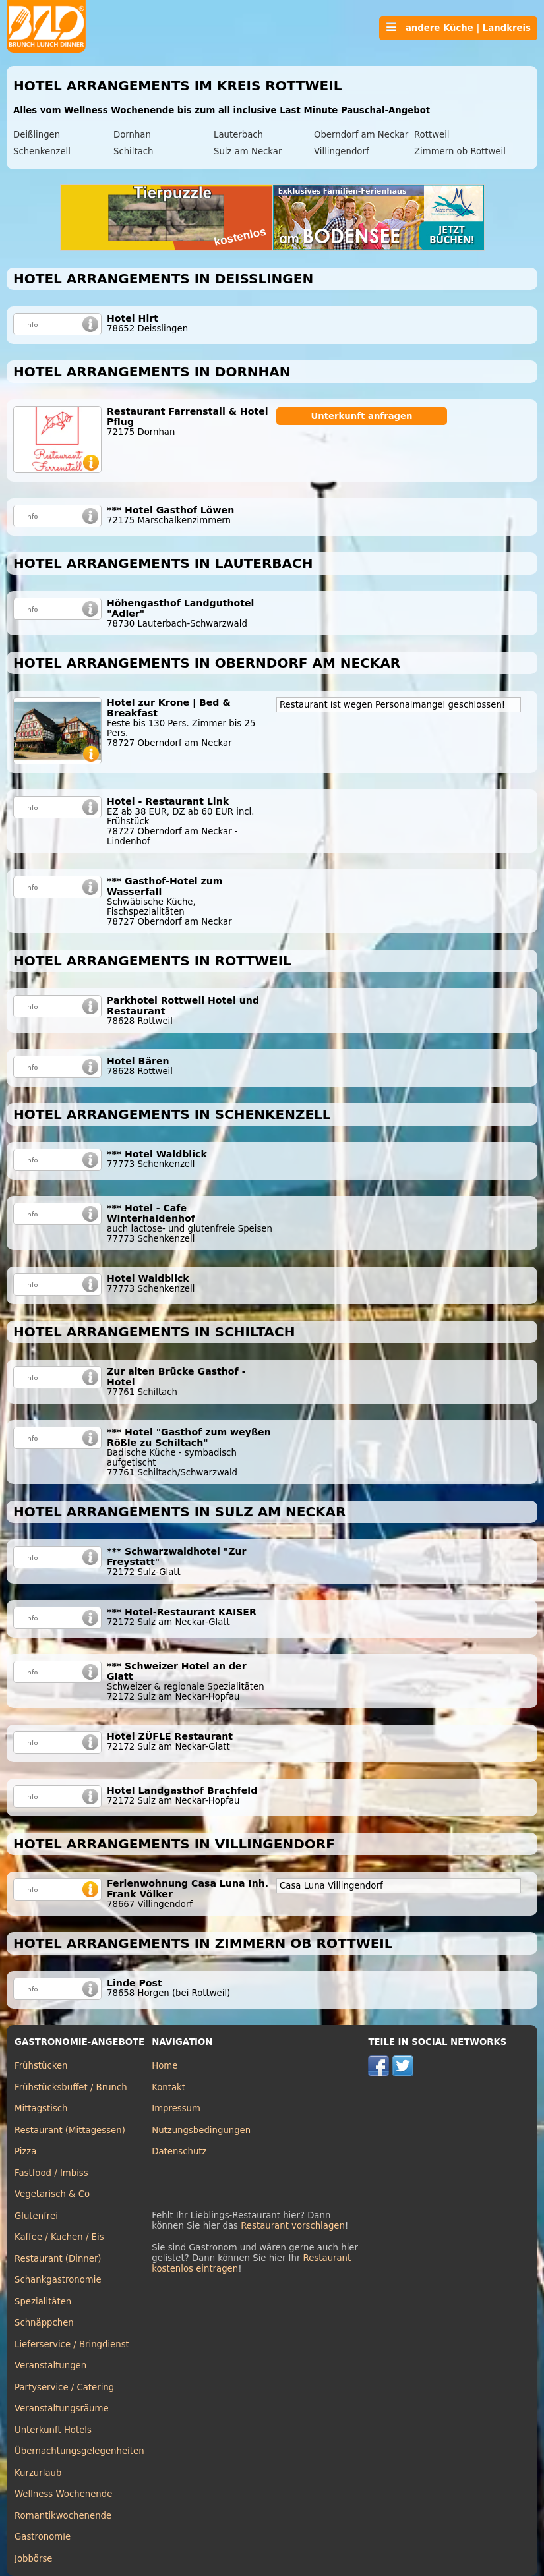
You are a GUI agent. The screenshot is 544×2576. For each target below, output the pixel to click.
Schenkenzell (42, 151)
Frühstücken (41, 2066)
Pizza (25, 2151)
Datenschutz (179, 2151)
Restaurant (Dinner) (58, 2259)
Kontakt (168, 2087)
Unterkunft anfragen (361, 416)
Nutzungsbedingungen (201, 2130)
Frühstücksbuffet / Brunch (71, 2087)
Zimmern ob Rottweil (460, 151)
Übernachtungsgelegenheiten (79, 2451)
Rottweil (432, 135)
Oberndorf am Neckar (361, 135)
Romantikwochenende (63, 2516)
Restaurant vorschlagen (293, 2226)
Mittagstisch (41, 2108)
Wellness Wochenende (63, 2494)
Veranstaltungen (50, 2365)
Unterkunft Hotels (53, 2430)
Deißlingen (36, 135)
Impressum (176, 2108)
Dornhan (132, 135)
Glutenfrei (36, 2216)
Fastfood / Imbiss (51, 2173)
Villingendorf (341, 151)
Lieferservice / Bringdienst (72, 2344)
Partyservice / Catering (64, 2387)
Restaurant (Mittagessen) (70, 2130)
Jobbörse (34, 2558)
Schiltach (133, 151)
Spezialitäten (43, 2301)
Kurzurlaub (38, 2473)
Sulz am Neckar (248, 151)
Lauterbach (238, 135)
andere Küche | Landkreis (458, 27)
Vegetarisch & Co (52, 2194)
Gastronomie (43, 2537)
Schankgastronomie (58, 2280)
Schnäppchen (44, 2323)
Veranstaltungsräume (62, 2408)
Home (164, 2066)
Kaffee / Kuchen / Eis (59, 2237)
